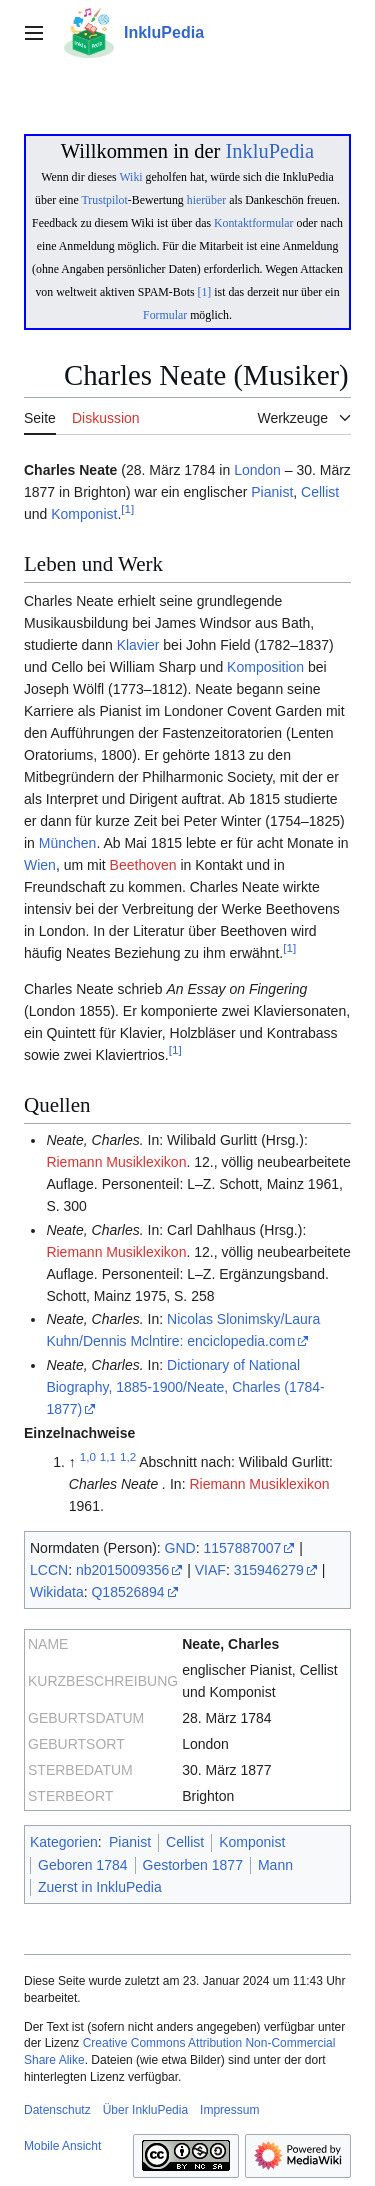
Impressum (229, 2110)
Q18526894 (127, 1592)
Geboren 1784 (83, 1865)
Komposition (265, 667)
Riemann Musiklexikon (116, 1162)
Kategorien (64, 1842)
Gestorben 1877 (193, 1865)
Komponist (84, 514)
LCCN (49, 1570)
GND (180, 1548)
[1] (205, 292)
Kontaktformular (254, 223)
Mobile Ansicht (62, 2146)
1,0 (88, 1457)
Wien (40, 865)
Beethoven (143, 865)
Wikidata (57, 1592)
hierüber (206, 200)
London (257, 470)
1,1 (108, 1457)
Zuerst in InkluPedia (100, 1887)
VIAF (210, 1570)
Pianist (272, 492)
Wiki (130, 177)
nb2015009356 (122, 1570)
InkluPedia (269, 151)
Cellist (320, 492)
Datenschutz (57, 2110)
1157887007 (243, 1548)
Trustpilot (105, 200)
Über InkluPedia (145, 2110)
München (68, 843)
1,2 (128, 1457)
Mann (275, 1865)
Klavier (138, 645)
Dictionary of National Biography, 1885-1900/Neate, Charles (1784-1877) (185, 1387)
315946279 (269, 1570)
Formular (165, 315)
